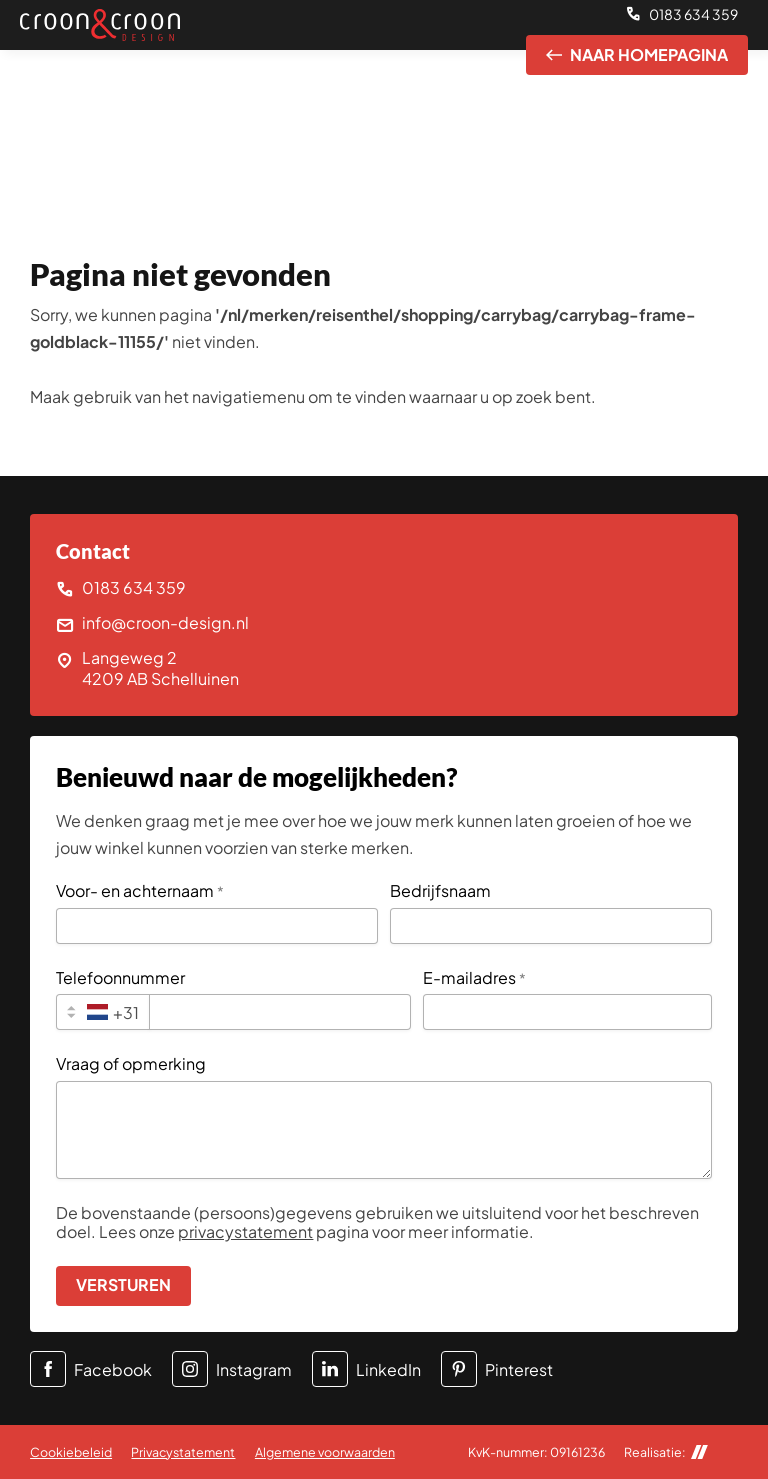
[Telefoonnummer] (280, 1012)
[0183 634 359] (682, 15)
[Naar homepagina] (637, 55)
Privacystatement (183, 1452)
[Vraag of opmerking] (383, 1130)
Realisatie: (666, 1452)
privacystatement (245, 1231)
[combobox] (102, 1012)
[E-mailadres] (567, 1012)
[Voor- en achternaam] (217, 926)
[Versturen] (123, 1286)
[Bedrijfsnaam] (551, 926)
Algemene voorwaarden (325, 1452)
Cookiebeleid (71, 1452)
